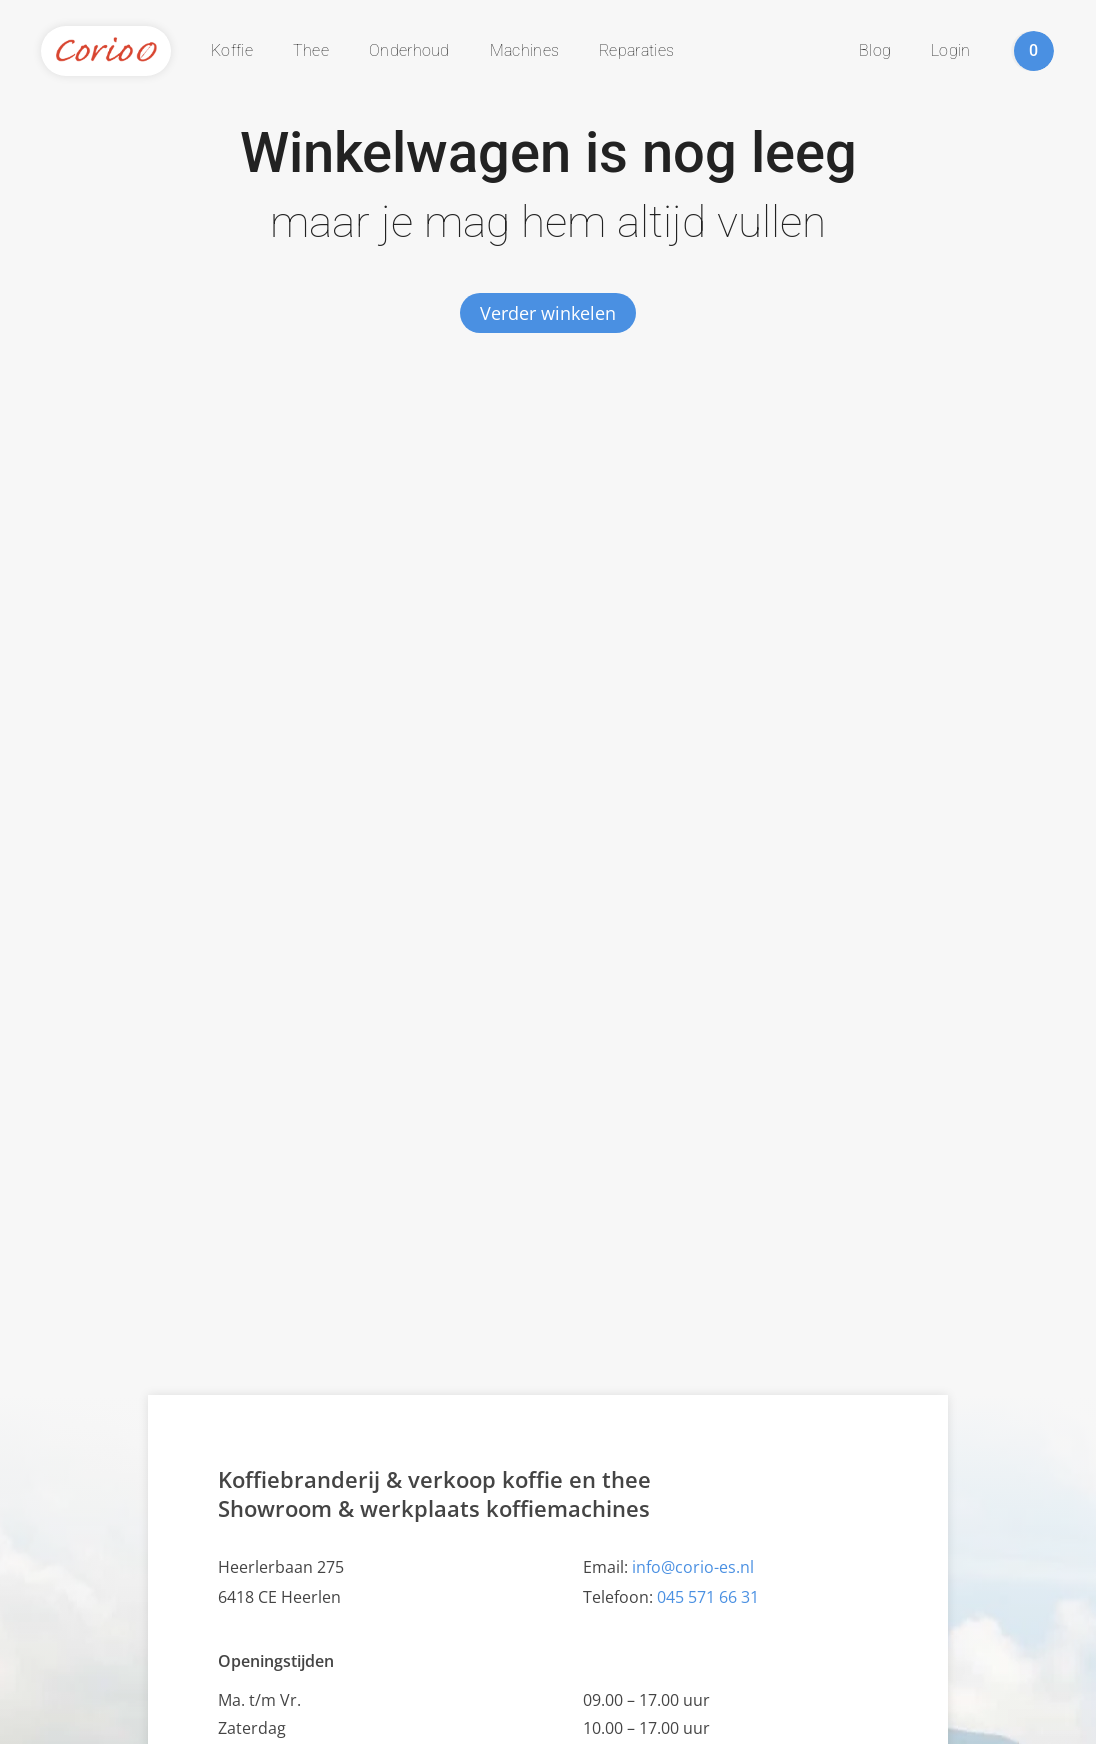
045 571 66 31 (708, 1597)
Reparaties (636, 50)
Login (951, 50)
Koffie (232, 50)
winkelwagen (1034, 51)
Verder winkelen (548, 313)
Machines (524, 50)
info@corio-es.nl (693, 1567)
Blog (875, 50)
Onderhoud (409, 50)
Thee (311, 50)
